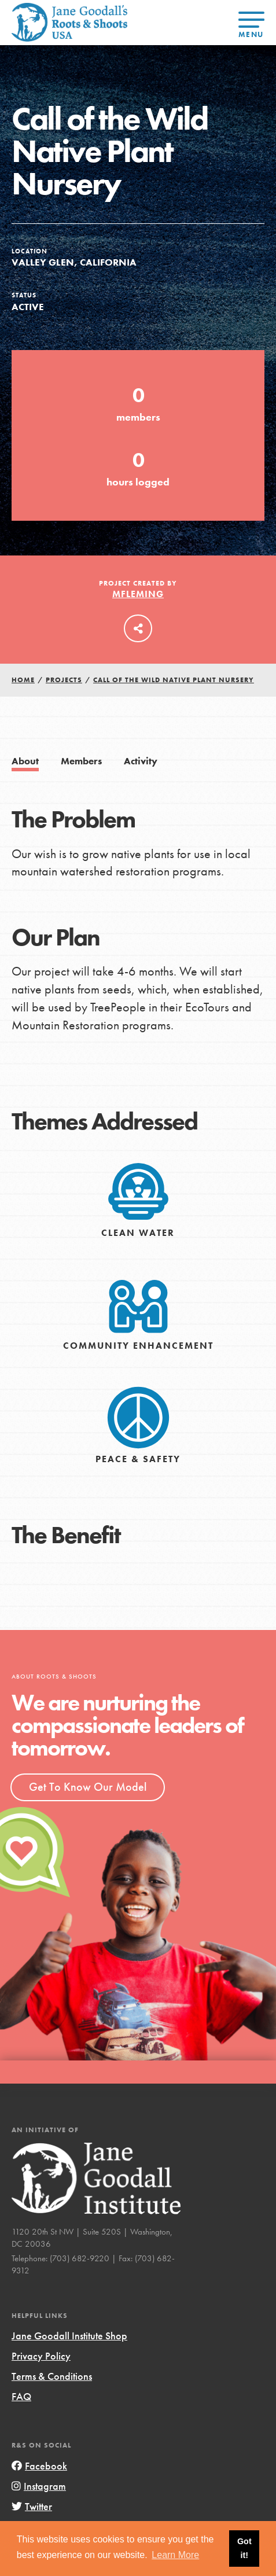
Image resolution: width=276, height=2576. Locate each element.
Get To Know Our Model (87, 1786)
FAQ (21, 2396)
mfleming (138, 594)
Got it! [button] (244, 2548)
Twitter (32, 2506)
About (25, 761)
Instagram (39, 2486)
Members (81, 761)
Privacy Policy (41, 2355)
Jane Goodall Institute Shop (69, 2335)
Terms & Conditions (52, 2376)
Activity (140, 761)
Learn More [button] (175, 2555)
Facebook (39, 2465)
